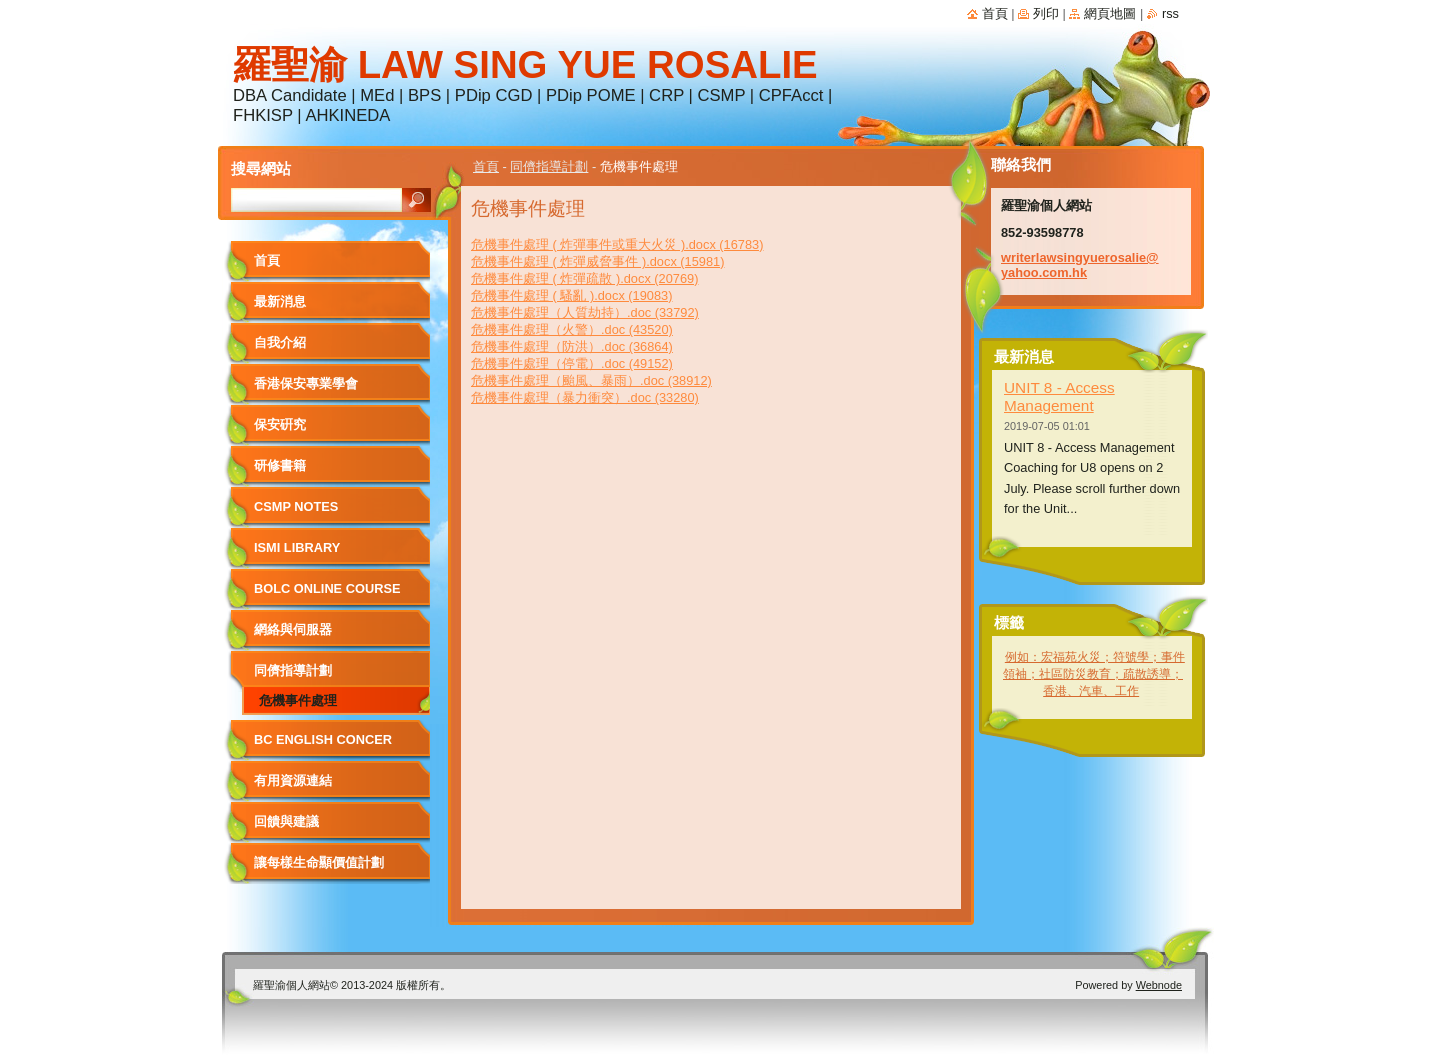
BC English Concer (323, 739)
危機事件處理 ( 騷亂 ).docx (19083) (571, 295)
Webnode (1159, 985)
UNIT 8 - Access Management (1059, 396)
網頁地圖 (1110, 13)
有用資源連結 (293, 780)
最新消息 (280, 301)
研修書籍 (280, 465)
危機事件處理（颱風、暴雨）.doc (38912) (591, 380)
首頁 (486, 166)
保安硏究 (280, 424)
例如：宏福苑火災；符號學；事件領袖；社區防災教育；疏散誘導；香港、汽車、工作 (1094, 673)
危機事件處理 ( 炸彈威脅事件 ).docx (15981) (597, 261)
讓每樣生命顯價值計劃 (319, 862)
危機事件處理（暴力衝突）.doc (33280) (585, 397)
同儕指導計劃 (549, 166)
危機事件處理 (298, 700)
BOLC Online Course (327, 588)
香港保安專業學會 (306, 383)
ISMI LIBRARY (297, 547)
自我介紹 (280, 342)
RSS (1170, 13)
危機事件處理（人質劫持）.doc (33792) (585, 312)
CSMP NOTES (296, 506)
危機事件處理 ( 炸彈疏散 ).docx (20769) (584, 278)
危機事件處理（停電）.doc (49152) (572, 363)
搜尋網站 (261, 168)
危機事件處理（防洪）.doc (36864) (572, 346)
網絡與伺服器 (293, 629)
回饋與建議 (286, 821)
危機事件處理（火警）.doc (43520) (572, 329)
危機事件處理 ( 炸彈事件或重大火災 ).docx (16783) (617, 244)
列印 (1046, 13)
